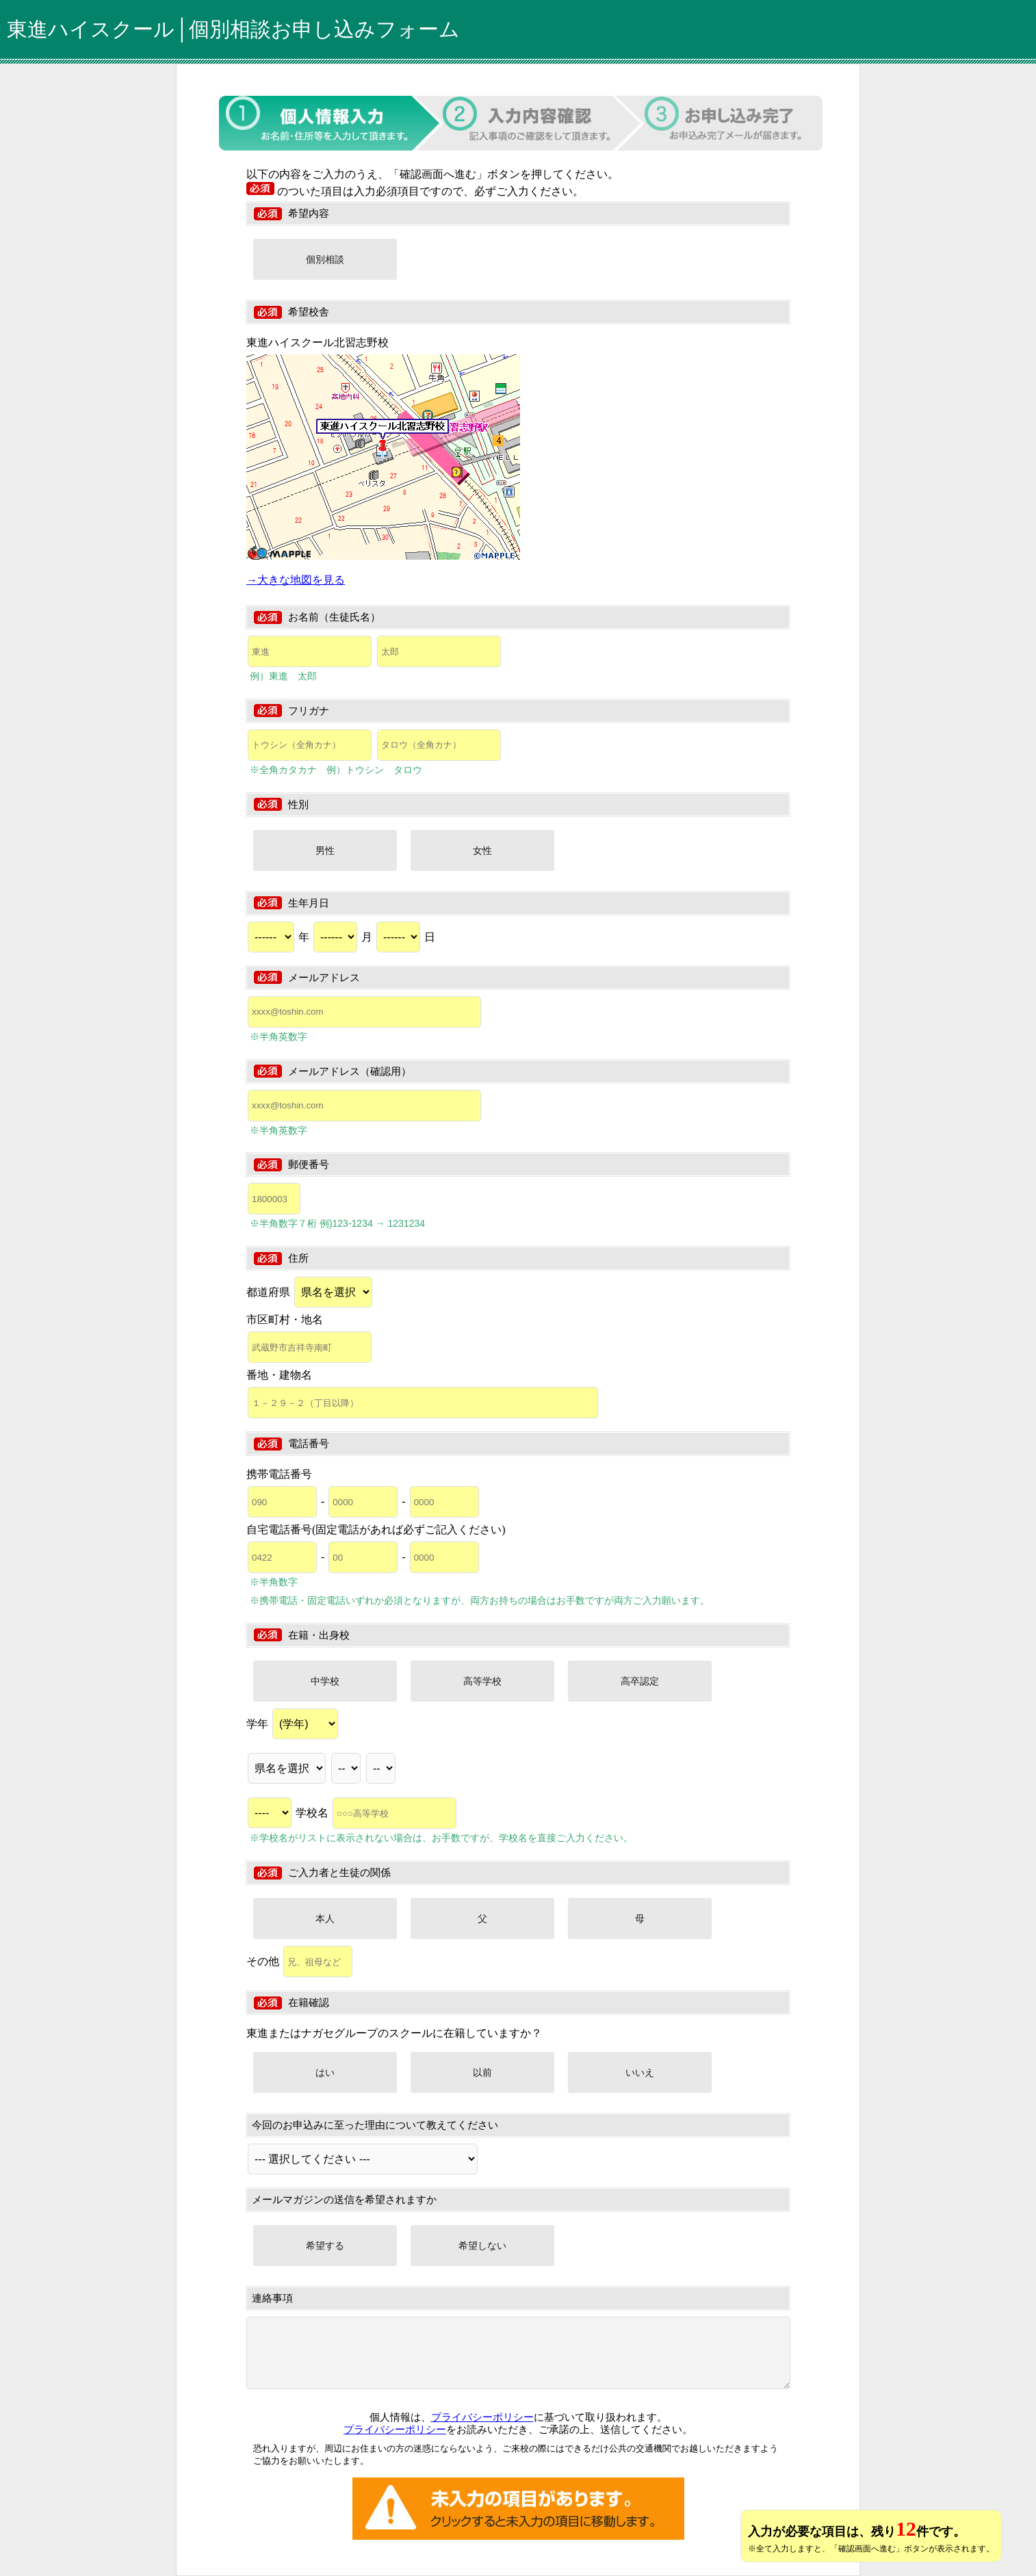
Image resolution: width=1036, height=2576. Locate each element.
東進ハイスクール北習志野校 (317, 342)
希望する (325, 2245)
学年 (292, 1724)
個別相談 (325, 259)
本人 (325, 1918)
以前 (482, 2072)
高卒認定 (640, 1681)
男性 (325, 850)
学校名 (376, 1813)
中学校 (325, 1681)
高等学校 (482, 1681)
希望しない (482, 2245)
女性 (482, 850)
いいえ (639, 2072)
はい (325, 2072)
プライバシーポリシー (482, 2417)
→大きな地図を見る (295, 580)
